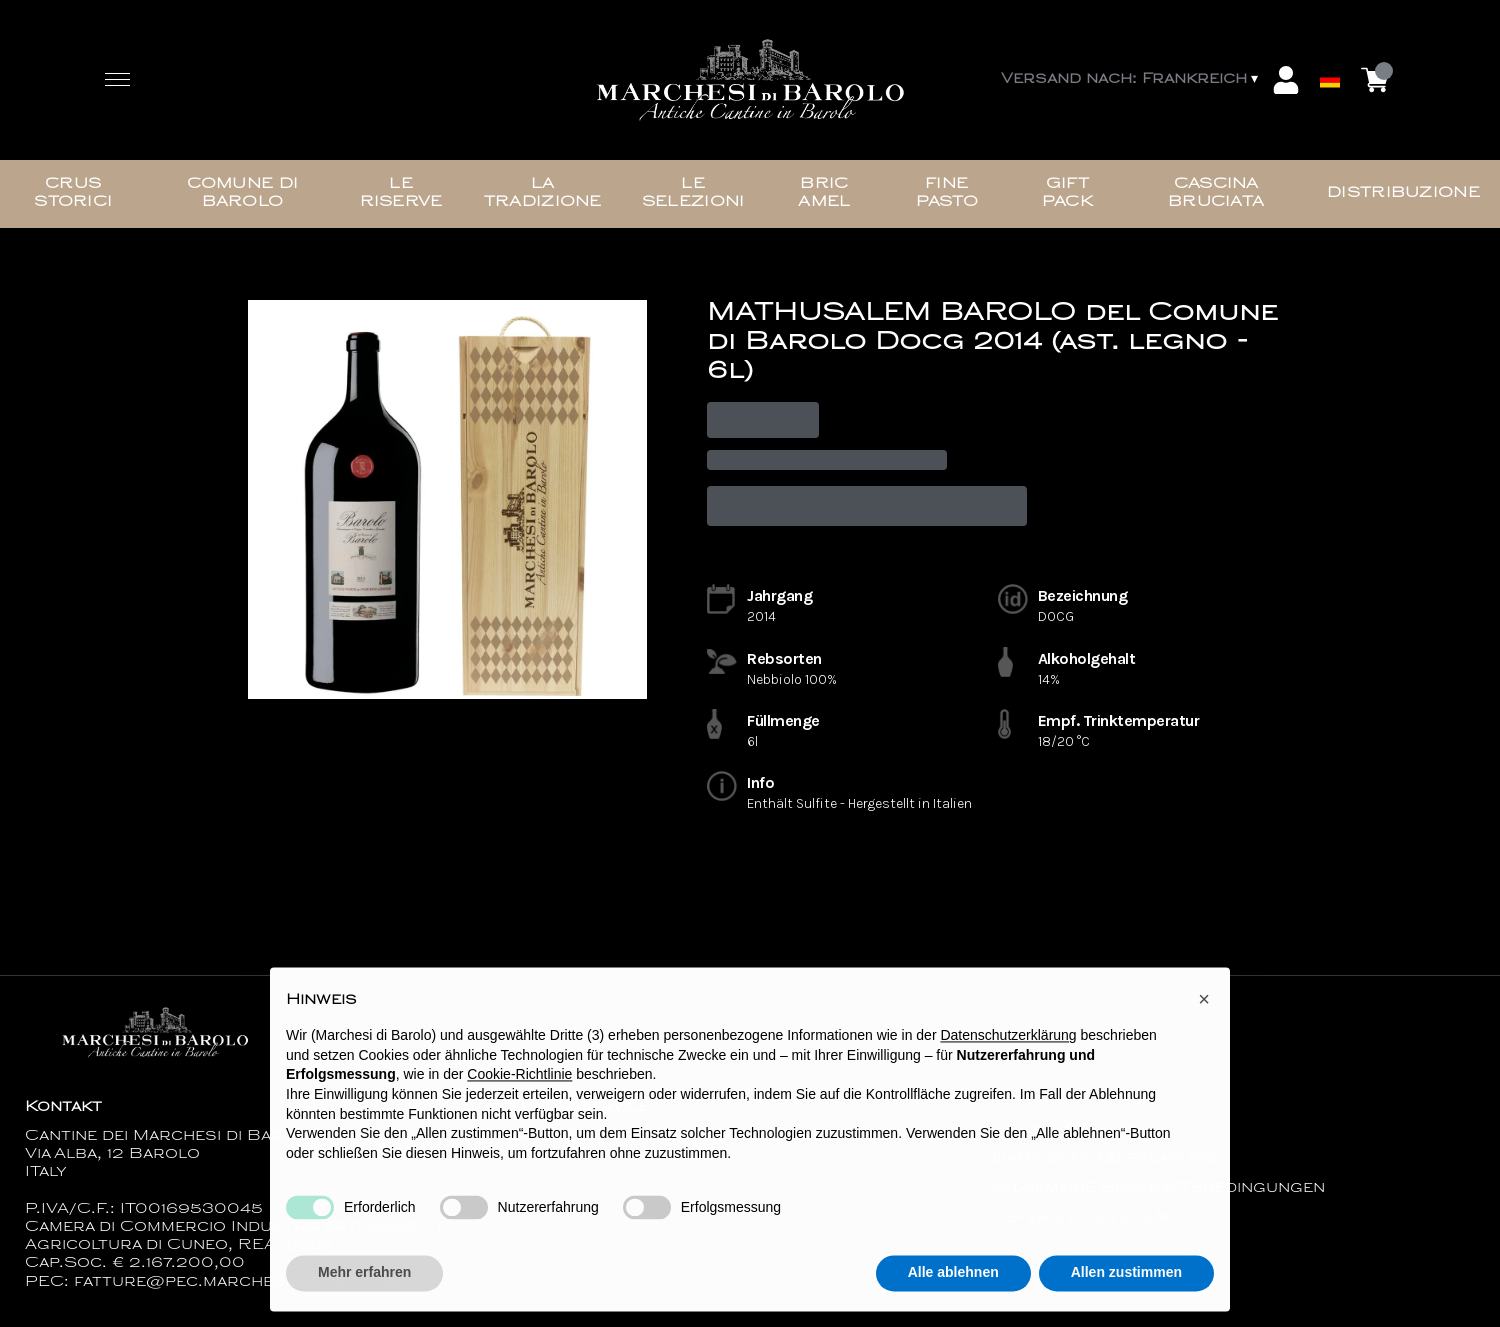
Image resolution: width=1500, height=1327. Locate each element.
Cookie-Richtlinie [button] (519, 1081)
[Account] (1286, 80)
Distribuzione (1403, 193)
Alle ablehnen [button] (953, 1278)
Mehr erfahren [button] (364, 1278)
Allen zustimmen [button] (1126, 1278)
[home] (750, 80)
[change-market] (1131, 80)
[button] (1204, 1005)
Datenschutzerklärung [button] (1008, 1041)
